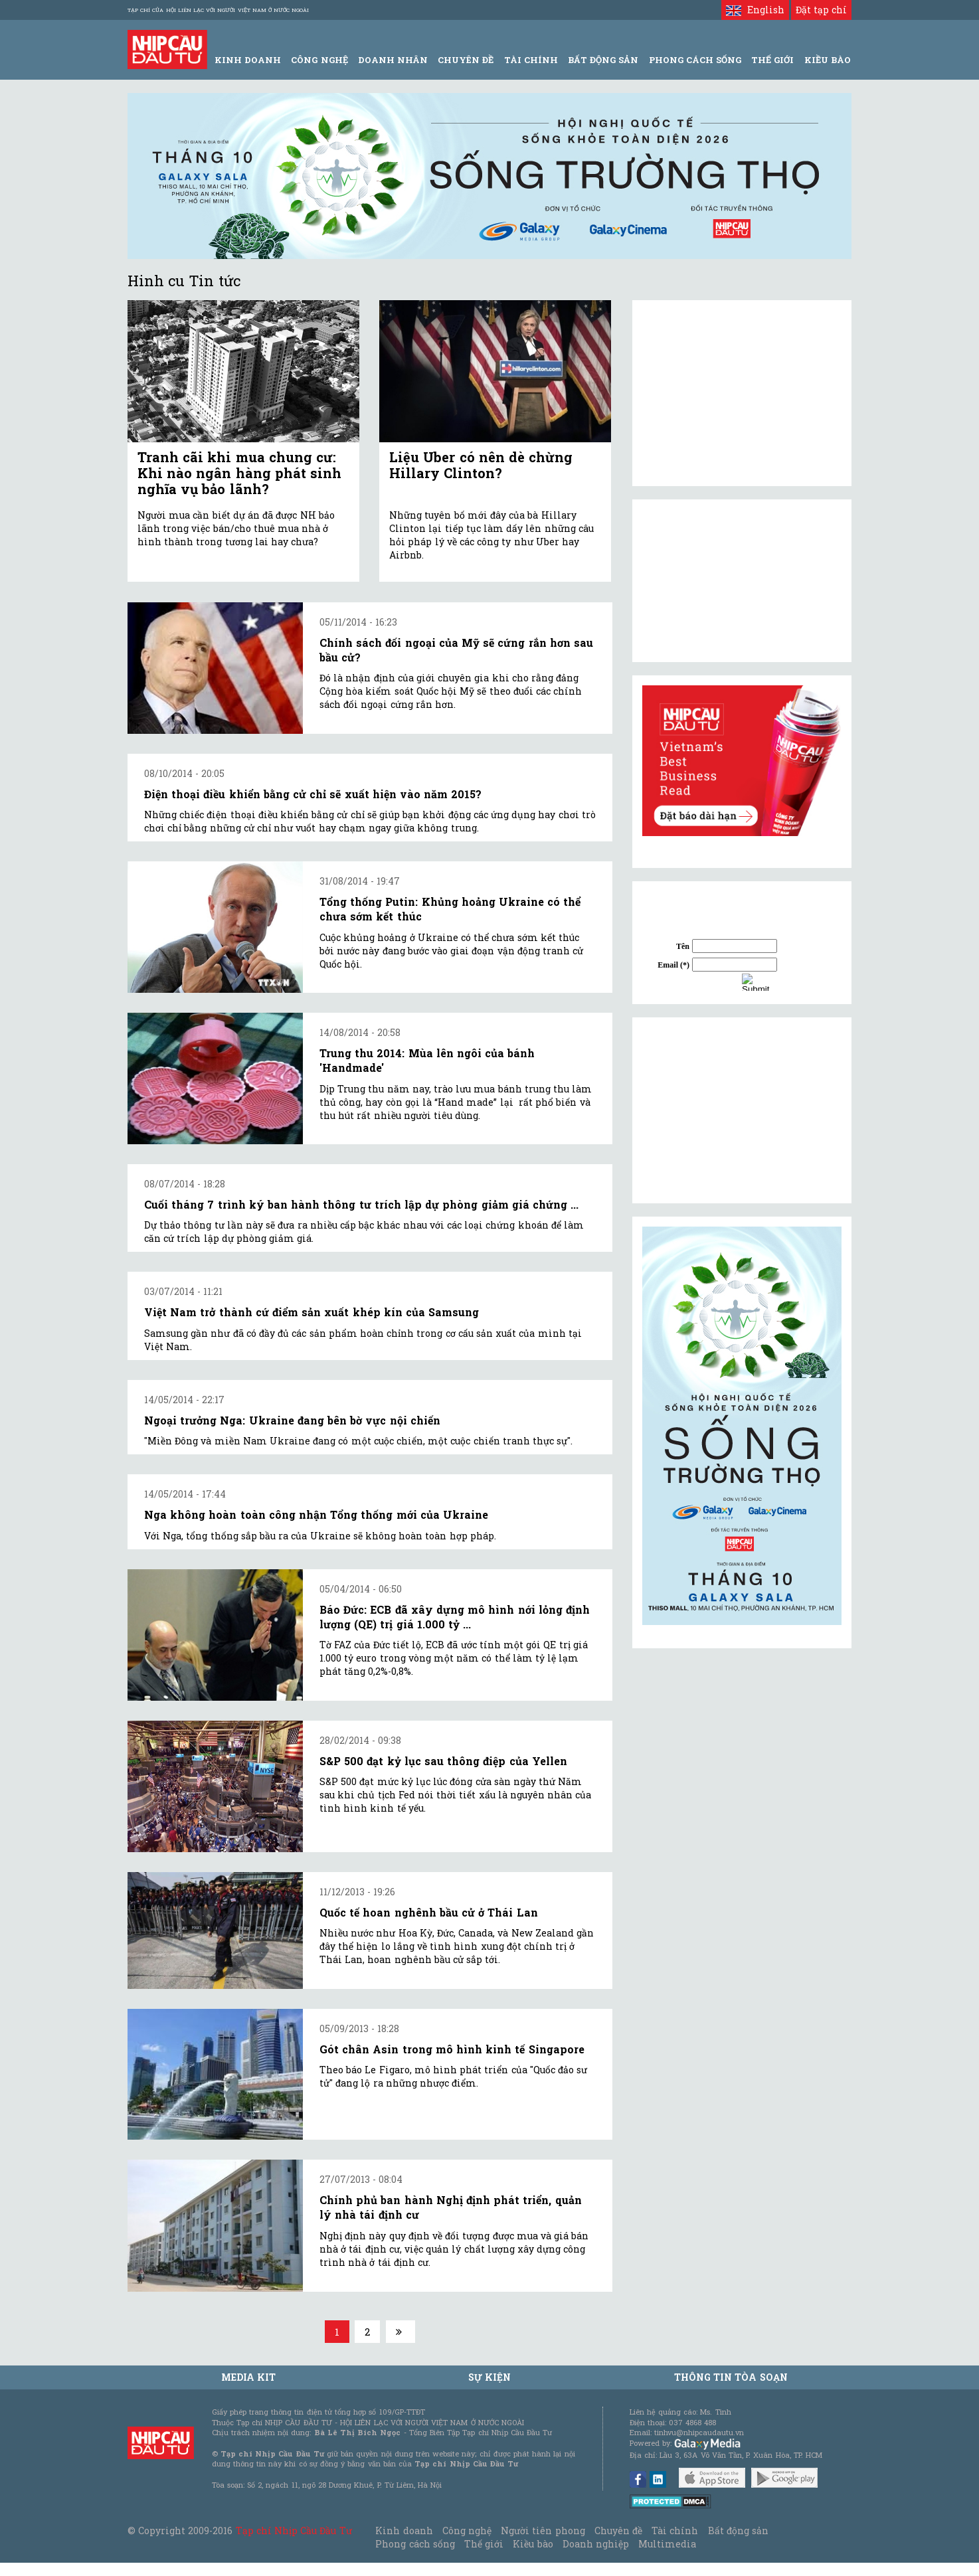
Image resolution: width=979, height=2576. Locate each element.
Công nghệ (466, 2530)
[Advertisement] (742, 1110)
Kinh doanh (403, 2530)
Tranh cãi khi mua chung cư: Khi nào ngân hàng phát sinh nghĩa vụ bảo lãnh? (239, 472)
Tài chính (675, 2530)
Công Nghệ (319, 60)
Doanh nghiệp (596, 2543)
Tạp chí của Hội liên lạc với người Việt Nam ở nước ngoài (218, 10)
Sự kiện (489, 2377)
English (755, 9)
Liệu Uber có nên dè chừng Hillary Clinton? (481, 464)
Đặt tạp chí (821, 9)
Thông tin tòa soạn (731, 2377)
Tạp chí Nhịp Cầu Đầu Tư (294, 2530)
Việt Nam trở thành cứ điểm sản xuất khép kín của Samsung (311, 1312)
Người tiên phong (542, 2530)
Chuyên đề (465, 60)
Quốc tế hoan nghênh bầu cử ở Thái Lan (428, 1912)
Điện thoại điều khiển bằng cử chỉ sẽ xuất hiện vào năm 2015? (313, 794)
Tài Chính (531, 60)
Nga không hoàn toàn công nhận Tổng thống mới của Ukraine (316, 1514)
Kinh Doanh (248, 60)
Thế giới (772, 60)
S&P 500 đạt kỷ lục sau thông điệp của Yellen (443, 1761)
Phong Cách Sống (695, 60)
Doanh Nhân (393, 60)
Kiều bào (533, 2543)
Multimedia (667, 2543)
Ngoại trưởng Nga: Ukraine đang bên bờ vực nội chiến (292, 1420)
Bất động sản (603, 60)
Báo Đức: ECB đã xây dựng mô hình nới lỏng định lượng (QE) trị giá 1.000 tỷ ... (454, 1616)
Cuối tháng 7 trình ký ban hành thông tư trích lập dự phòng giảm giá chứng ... (361, 1204)
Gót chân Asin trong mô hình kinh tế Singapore (451, 2049)
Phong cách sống (414, 2543)
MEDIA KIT (248, 2377)
